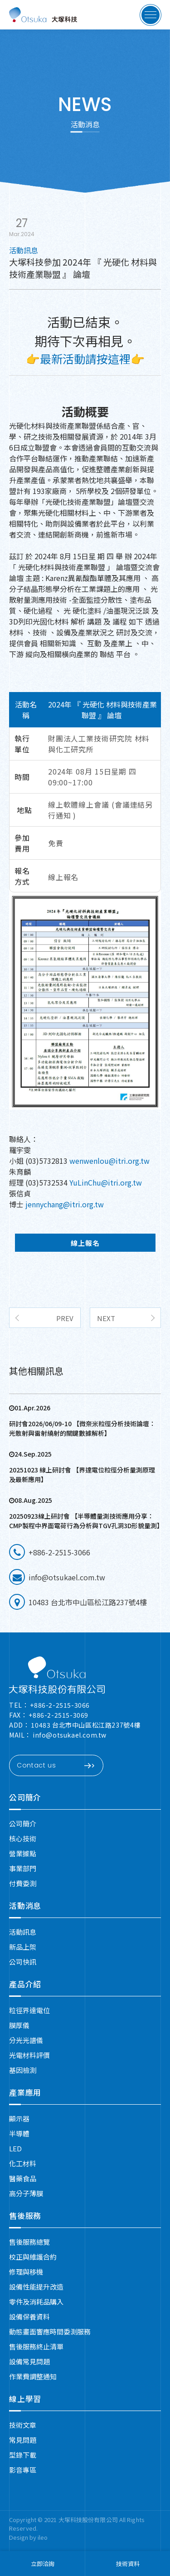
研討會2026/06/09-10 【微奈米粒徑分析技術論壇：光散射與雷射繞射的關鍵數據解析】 (82, 1428)
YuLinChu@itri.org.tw (105, 1182)
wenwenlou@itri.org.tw (109, 1160)
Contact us (55, 1766)
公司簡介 (25, 1797)
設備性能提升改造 (36, 2286)
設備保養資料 (29, 2316)
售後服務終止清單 (36, 2346)
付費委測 (22, 1883)
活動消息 (25, 1905)
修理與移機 (26, 2271)
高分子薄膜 (26, 2193)
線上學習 (25, 2398)
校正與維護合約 (33, 2256)
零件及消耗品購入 (36, 2301)
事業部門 (22, 1868)
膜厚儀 (19, 2025)
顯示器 (19, 2118)
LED (15, 2148)
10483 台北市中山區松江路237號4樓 (86, 1724)
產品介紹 (25, 1984)
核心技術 (22, 1838)
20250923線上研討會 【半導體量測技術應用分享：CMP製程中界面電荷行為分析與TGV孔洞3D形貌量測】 (85, 1520)
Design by (23, 2537)
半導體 (19, 2133)
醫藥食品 (22, 2178)
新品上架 (22, 1946)
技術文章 (22, 2425)
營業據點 (22, 1853)
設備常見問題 (29, 2361)
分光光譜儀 (26, 2040)
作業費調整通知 (33, 2376)
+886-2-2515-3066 (60, 1704)
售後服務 (25, 2215)
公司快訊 (22, 1961)
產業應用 (25, 2092)
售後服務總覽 (29, 2242)
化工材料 (22, 2163)
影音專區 (22, 2469)
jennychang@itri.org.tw (64, 1204)
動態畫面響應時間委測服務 (50, 2331)
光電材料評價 (29, 2055)
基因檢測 (22, 2070)
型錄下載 (22, 2455)
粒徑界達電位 (29, 2010)
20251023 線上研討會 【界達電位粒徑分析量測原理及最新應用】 (82, 1474)
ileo (43, 2537)
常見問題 (22, 2440)
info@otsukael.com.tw (70, 1734)
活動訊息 (22, 1932)
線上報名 (63, 877)
